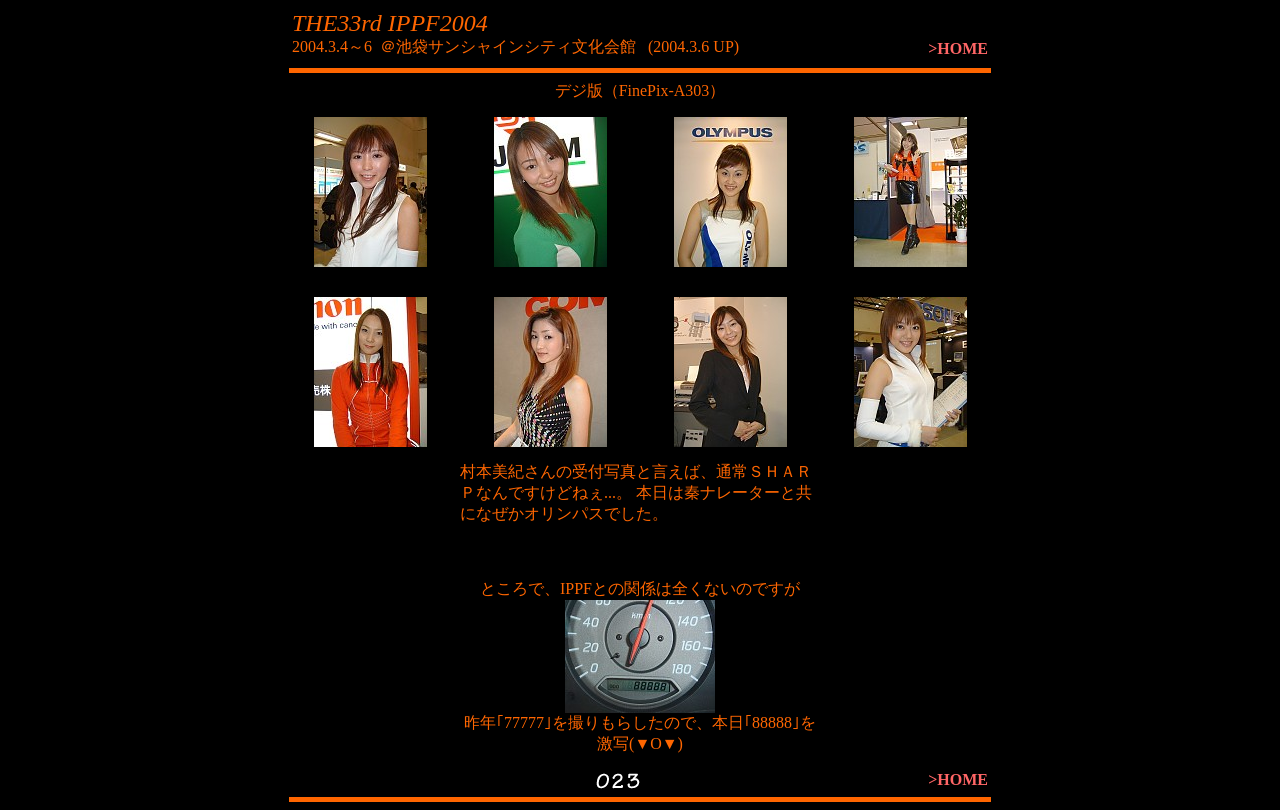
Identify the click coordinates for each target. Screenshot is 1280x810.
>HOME (958, 48)
